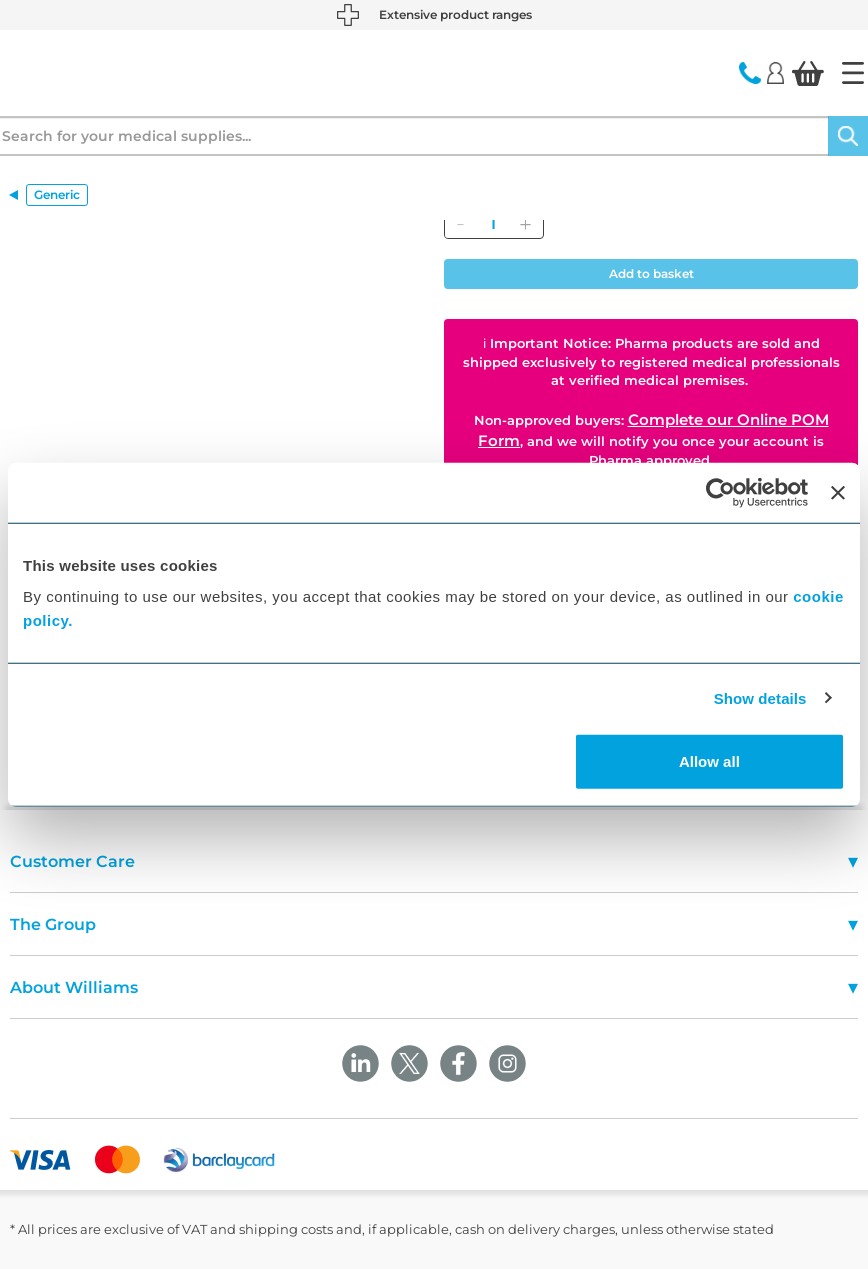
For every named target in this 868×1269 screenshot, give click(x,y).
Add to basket (651, 273)
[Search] (848, 136)
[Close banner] (838, 492)
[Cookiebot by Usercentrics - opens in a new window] (720, 492)
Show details (760, 697)
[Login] (775, 72)
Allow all (709, 761)
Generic (57, 194)
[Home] (853, 73)
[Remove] (460, 224)
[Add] (525, 224)
